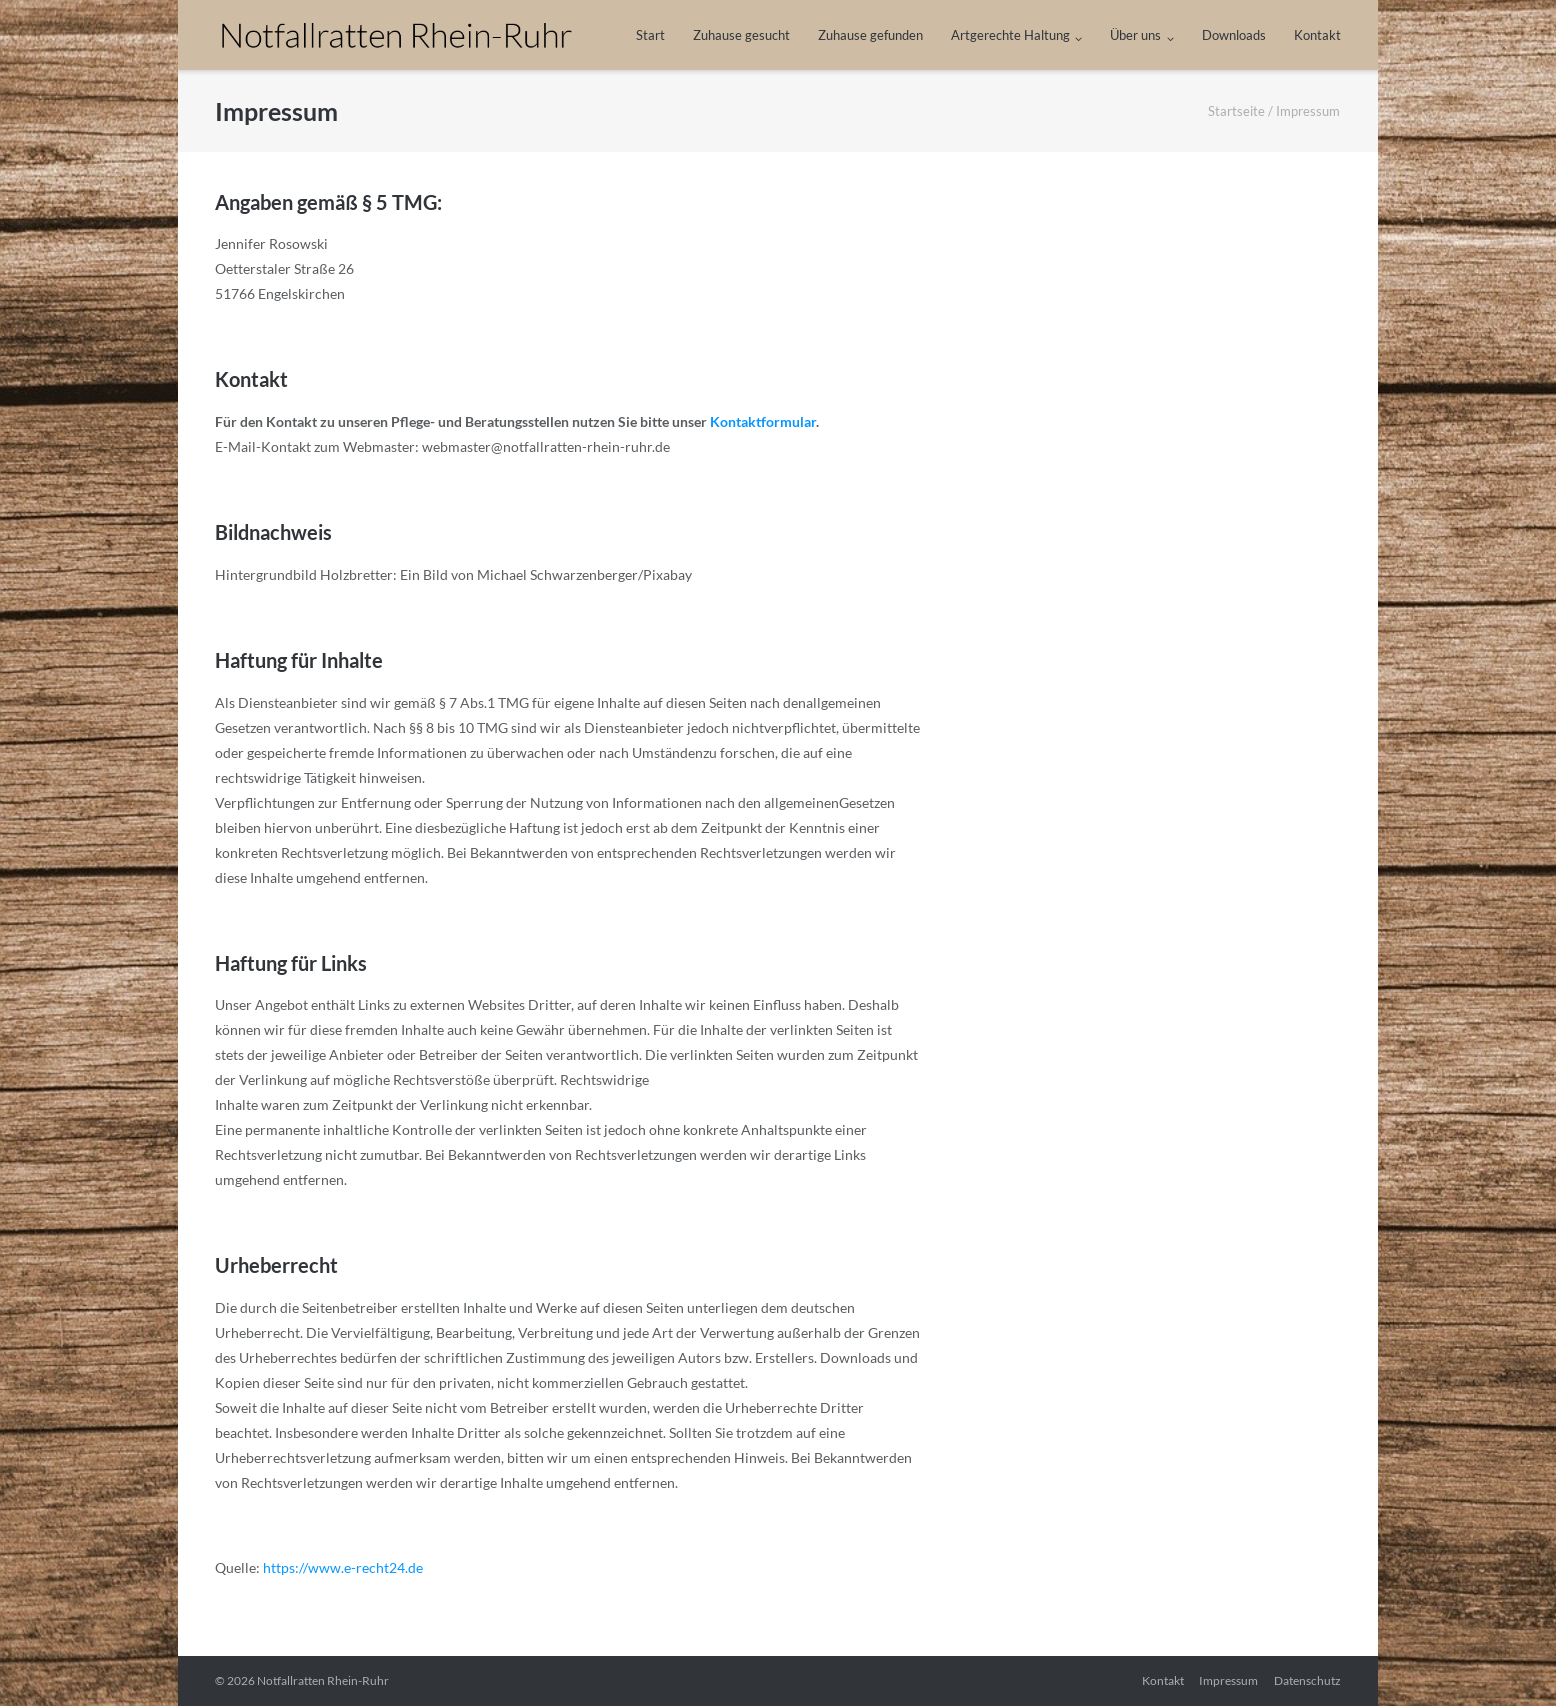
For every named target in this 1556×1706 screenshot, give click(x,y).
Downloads (1234, 35)
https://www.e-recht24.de (341, 1567)
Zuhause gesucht (741, 35)
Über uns (1135, 35)
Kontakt (1317, 35)
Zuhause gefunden (870, 35)
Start (650, 35)
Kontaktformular (763, 421)
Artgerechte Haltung (1010, 35)
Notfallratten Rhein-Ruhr (323, 1680)
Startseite (1236, 111)
